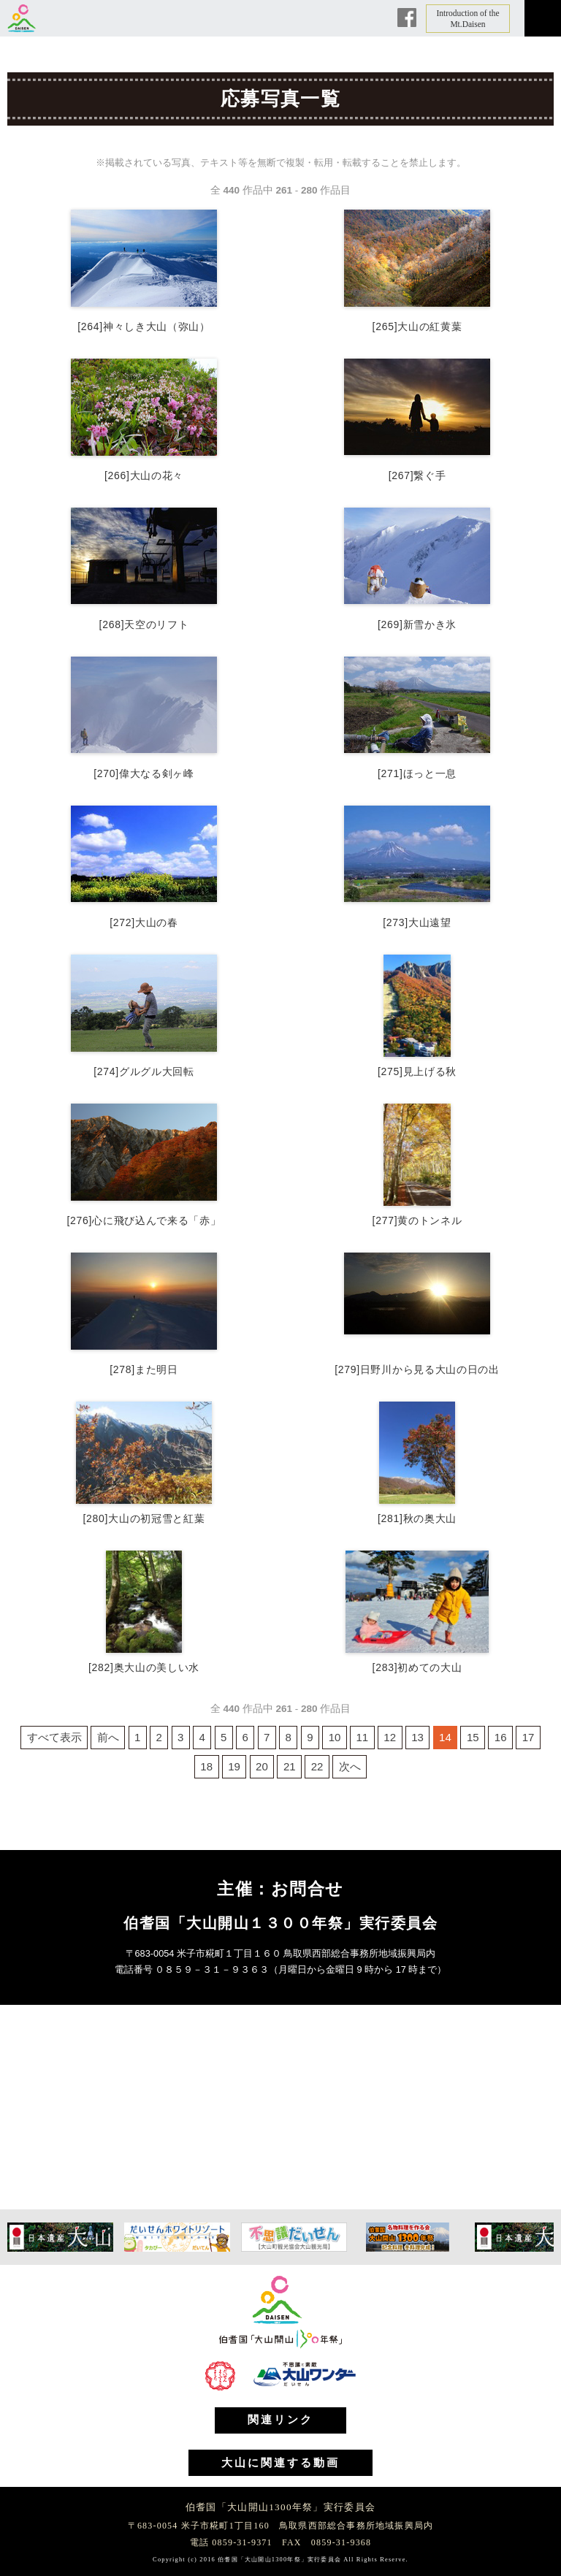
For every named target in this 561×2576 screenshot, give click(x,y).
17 (528, 1737)
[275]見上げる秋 (417, 1071)
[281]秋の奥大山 (417, 1518)
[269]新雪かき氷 (417, 624)
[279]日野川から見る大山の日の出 (417, 1369)
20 (262, 1766)
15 (473, 1737)
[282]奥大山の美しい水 (143, 1667)
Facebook (406, 17)
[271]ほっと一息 (417, 773)
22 (317, 1766)
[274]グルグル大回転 (144, 1071)
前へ (108, 1737)
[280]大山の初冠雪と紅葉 (144, 1518)
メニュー (542, 18)
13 (417, 1737)
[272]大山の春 (144, 922)
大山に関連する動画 (280, 2463)
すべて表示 (54, 1737)
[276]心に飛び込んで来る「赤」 (143, 1220)
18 (206, 1766)
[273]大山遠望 (417, 922)
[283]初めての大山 (417, 1667)
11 (362, 1737)
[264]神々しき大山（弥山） (143, 326)
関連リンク (280, 2420)
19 (234, 1766)
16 (501, 1737)
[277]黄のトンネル (417, 1220)
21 (289, 1766)
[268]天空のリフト (144, 624)
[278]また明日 (144, 1369)
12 (389, 1737)
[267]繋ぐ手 (417, 475)
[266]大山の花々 (143, 475)
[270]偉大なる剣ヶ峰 (144, 773)
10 (335, 1737)
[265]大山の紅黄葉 (417, 326)
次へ (350, 1766)
